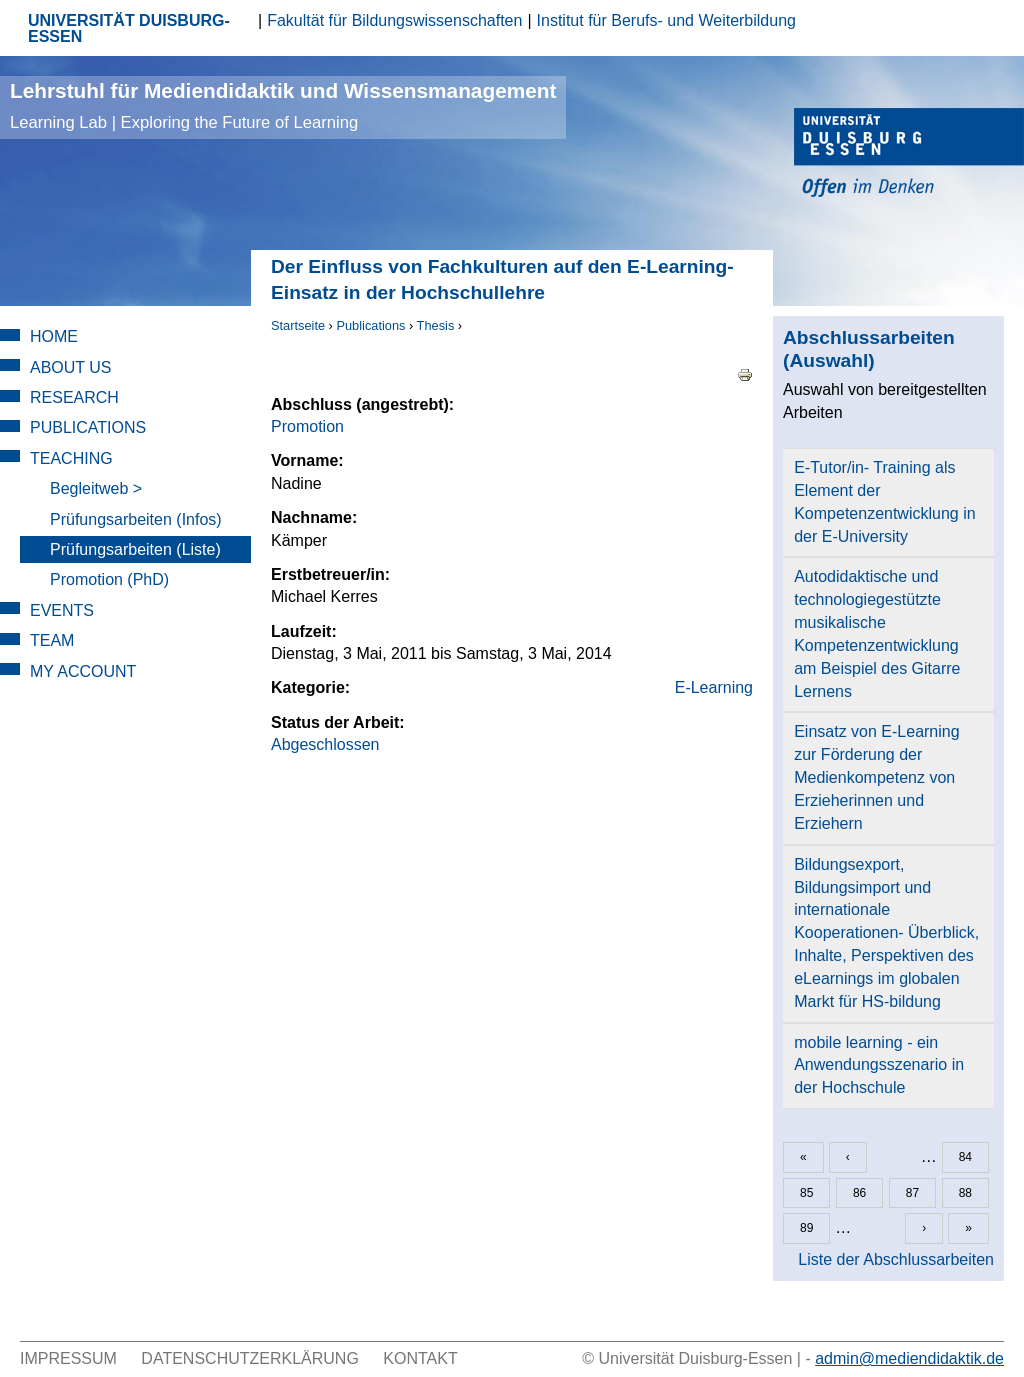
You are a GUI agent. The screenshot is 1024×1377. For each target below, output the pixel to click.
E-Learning (714, 687)
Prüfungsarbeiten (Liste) (135, 549)
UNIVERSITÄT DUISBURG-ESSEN (129, 28)
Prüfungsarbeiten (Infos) (136, 519)
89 (806, 1228)
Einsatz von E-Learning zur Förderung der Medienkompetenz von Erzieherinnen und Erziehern (876, 777)
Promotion (307, 426)
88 (965, 1193)
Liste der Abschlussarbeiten (896, 1259)
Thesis (436, 325)
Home (54, 336)
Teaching (71, 458)
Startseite (298, 325)
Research (74, 397)
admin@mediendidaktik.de (909, 1358)
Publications (370, 325)
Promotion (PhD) (109, 579)
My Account (83, 671)
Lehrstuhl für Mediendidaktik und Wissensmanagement (283, 105)
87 (912, 1193)
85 (806, 1193)
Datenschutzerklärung (250, 1358)
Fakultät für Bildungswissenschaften (394, 20)
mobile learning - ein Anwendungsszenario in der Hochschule (879, 1065)
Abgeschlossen (325, 744)
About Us (71, 367)
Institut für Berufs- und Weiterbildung (666, 20)
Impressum (68, 1358)
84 (965, 1157)
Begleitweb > (96, 488)
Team (52, 640)
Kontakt (420, 1358)
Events (62, 610)
